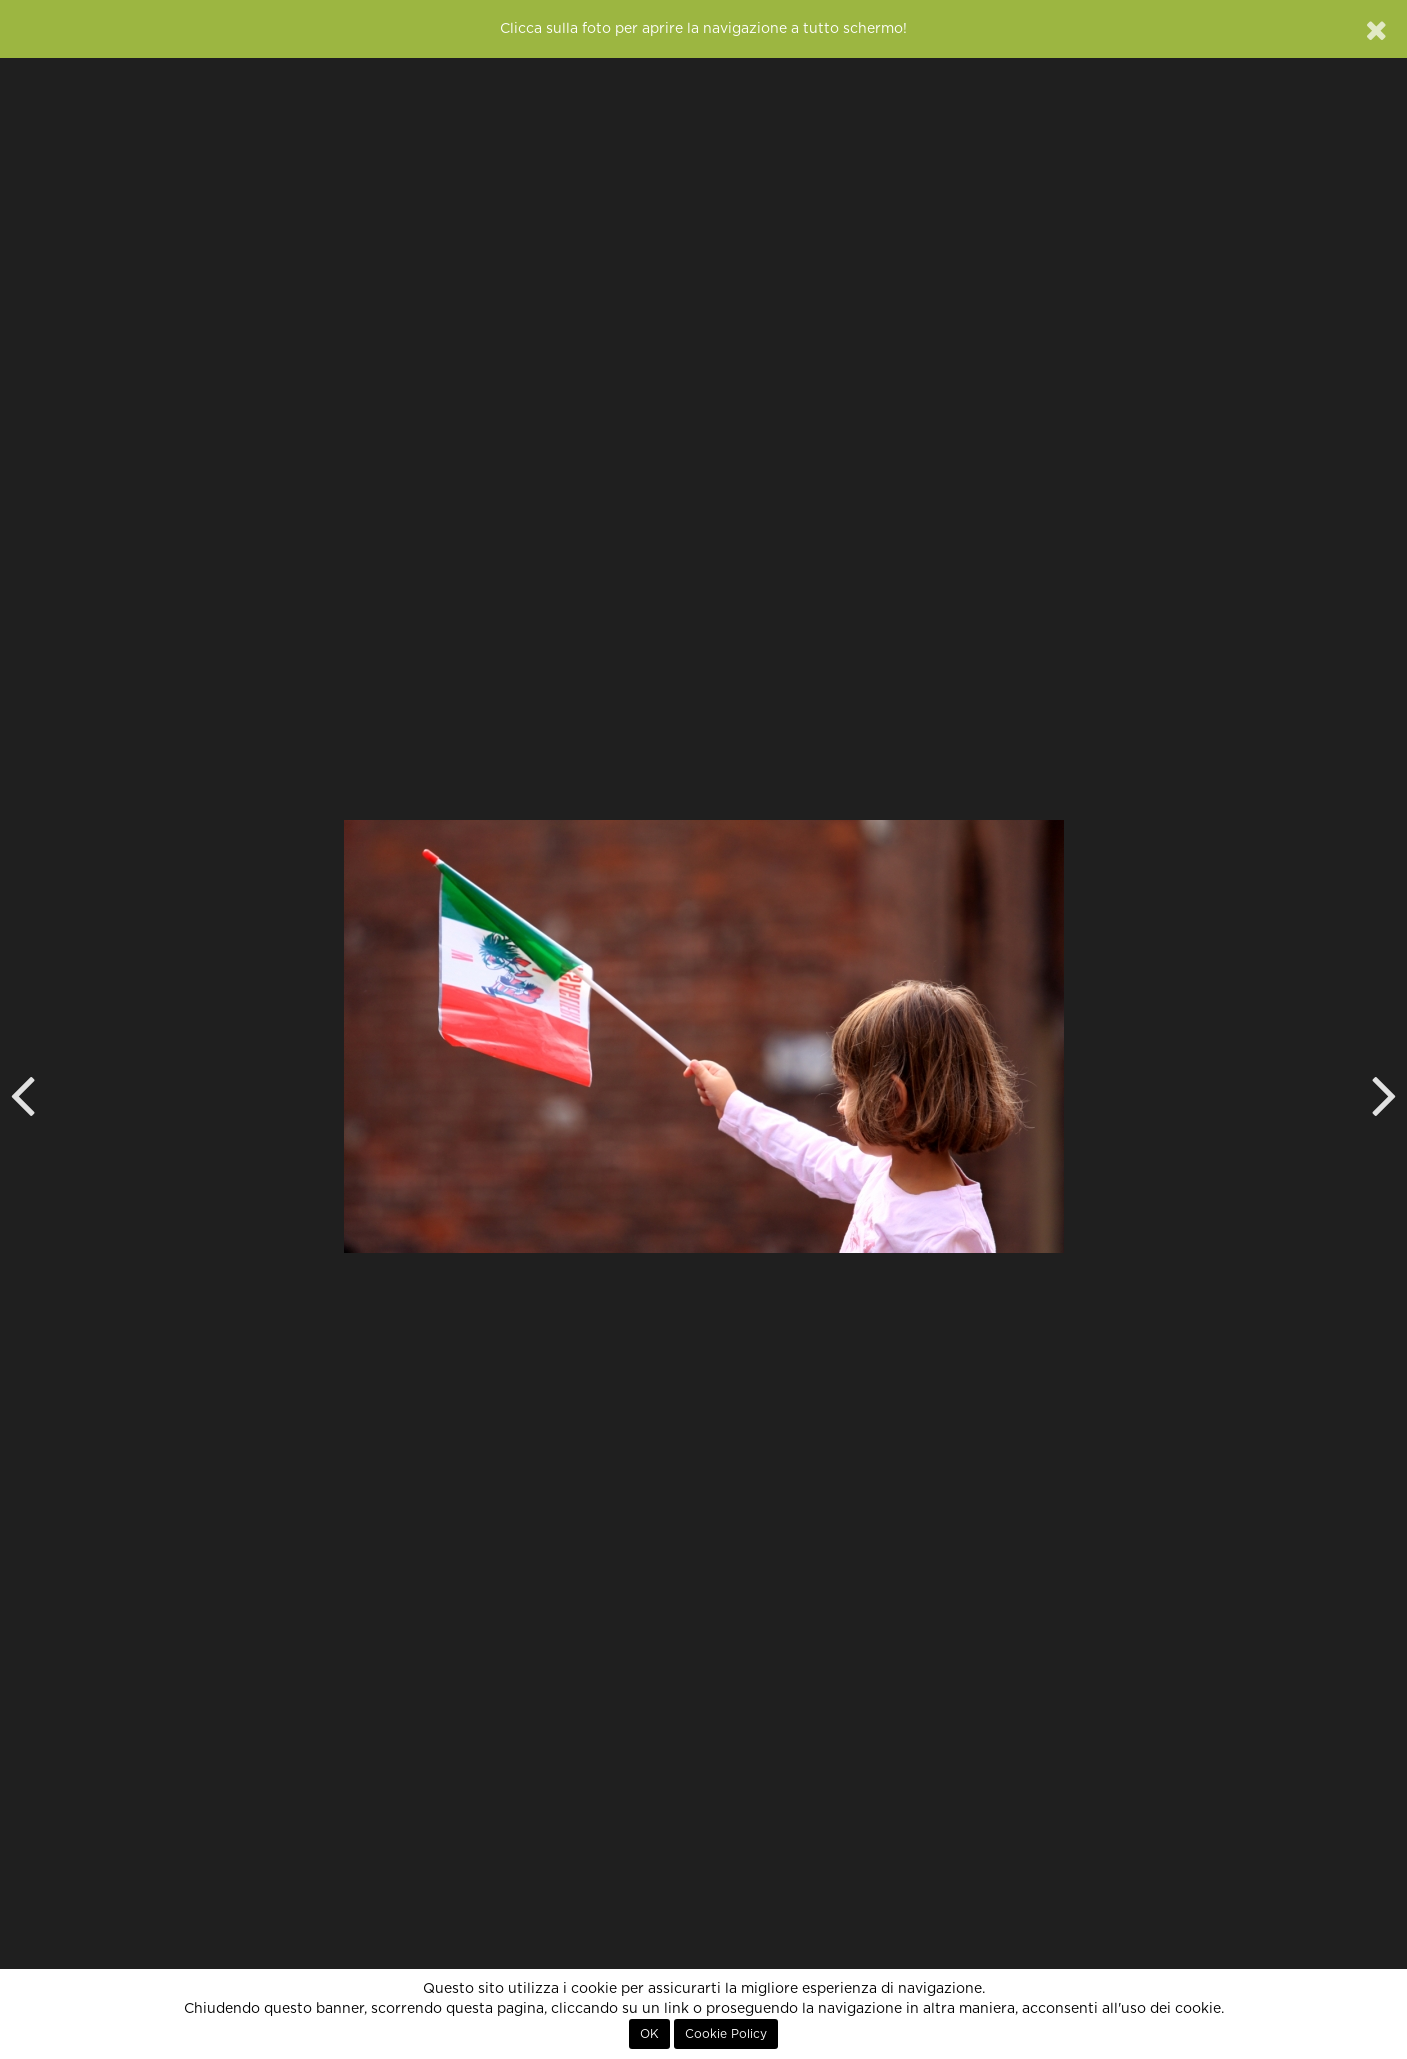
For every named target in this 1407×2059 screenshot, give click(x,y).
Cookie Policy (726, 2034)
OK (649, 2034)
